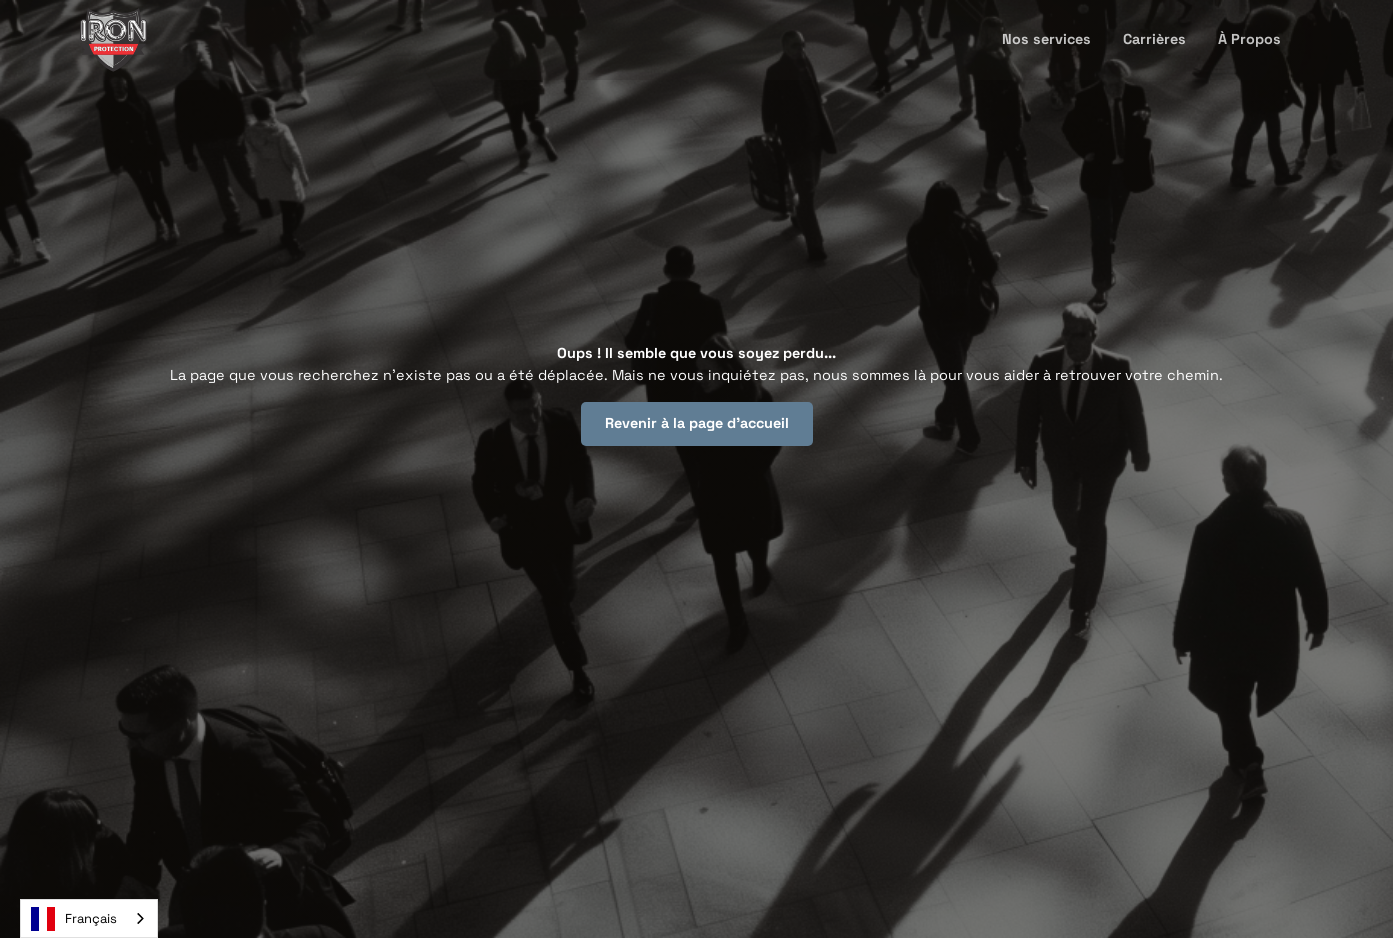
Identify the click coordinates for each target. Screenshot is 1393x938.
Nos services (1046, 39)
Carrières (1154, 39)
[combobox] (89, 918)
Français (74, 919)
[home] (113, 40)
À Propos (1249, 39)
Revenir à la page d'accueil (697, 423)
